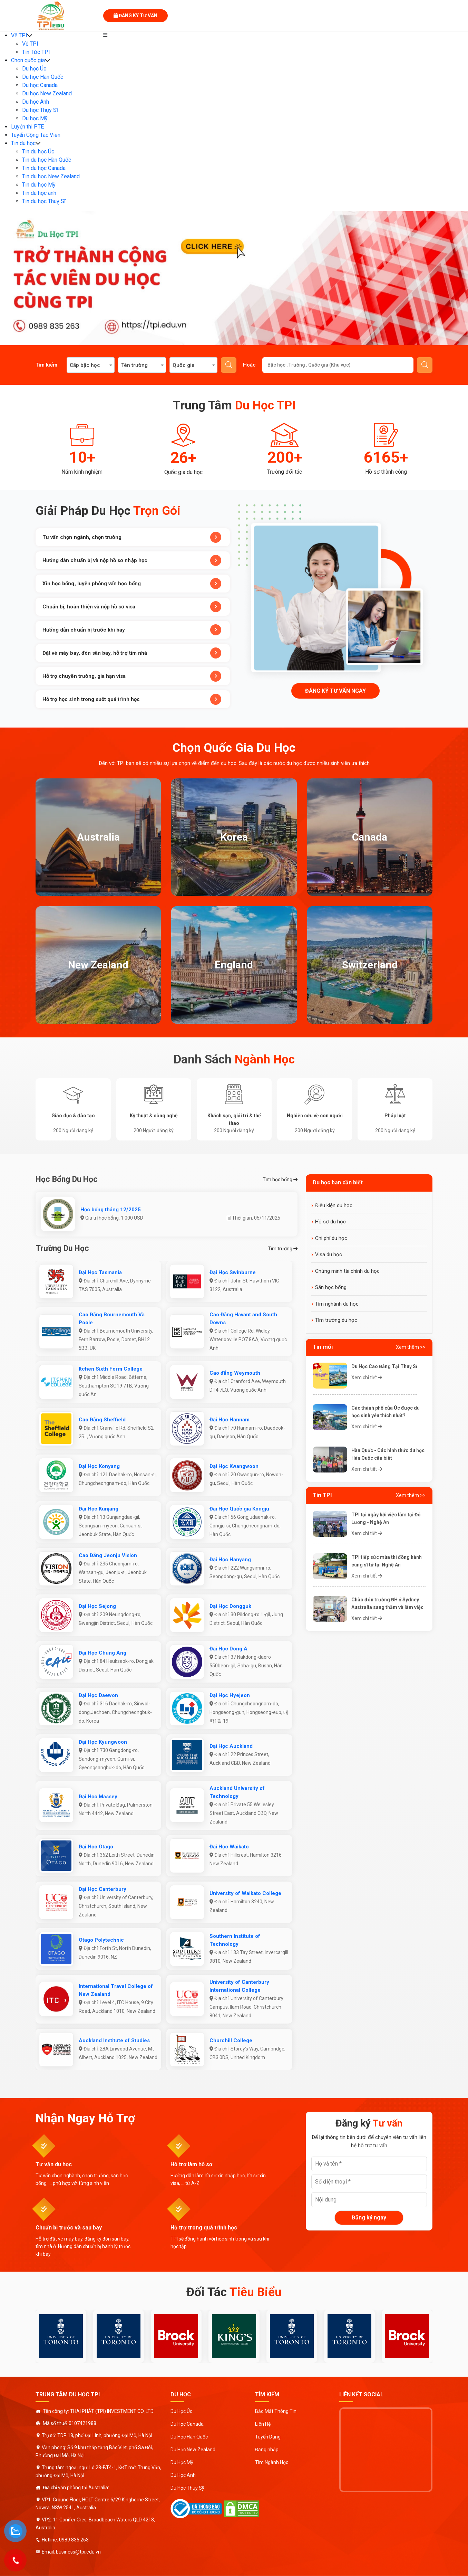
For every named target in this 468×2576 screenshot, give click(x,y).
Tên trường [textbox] (134, 365)
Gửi (424, 364)
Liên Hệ (263, 2424)
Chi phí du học (331, 1238)
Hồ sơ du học (330, 1222)
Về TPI (19, 35)
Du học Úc (34, 68)
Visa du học (328, 1254)
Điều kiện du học (333, 1205)
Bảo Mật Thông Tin (275, 2411)
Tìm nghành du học (337, 1304)
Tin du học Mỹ (39, 184)
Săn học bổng (331, 1287)
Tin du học (23, 143)
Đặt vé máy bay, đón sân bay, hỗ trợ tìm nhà (131, 653)
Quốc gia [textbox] (184, 365)
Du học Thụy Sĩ (40, 110)
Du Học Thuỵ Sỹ (187, 2488)
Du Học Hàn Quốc (189, 2437)
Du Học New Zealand (192, 2449)
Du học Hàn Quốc (42, 77)
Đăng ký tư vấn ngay (335, 691)
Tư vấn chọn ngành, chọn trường (131, 537)
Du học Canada (40, 85)
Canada (369, 837)
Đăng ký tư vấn (135, 15)
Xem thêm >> (411, 1347)
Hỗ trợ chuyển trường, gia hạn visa (131, 676)
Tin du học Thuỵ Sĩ (44, 201)
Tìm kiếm (228, 364)
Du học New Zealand (47, 93)
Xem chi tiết (366, 1377)
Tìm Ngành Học (271, 2462)
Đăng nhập (267, 2449)
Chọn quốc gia (28, 60)
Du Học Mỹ (181, 2462)
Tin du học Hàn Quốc (46, 160)
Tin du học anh (39, 193)
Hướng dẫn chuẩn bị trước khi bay (131, 629)
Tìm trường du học (336, 1320)
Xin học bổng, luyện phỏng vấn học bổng (131, 583)
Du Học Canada (187, 2424)
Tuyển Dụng (268, 2437)
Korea (234, 837)
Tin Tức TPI (36, 52)
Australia (98, 837)
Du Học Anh (183, 2475)
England (234, 965)
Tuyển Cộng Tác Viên (35, 135)
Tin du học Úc (38, 151)
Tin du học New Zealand (51, 176)
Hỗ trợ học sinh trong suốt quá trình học (131, 699)
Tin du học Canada (44, 168)
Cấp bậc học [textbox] (85, 365)
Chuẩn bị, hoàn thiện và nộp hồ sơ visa (131, 606)
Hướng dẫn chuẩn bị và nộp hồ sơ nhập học (131, 560)
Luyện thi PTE (27, 126)
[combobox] (91, 365)
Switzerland (370, 965)
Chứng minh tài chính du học (347, 1271)
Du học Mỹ (35, 118)
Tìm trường (283, 1248)
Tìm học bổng (280, 1179)
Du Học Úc (181, 2411)
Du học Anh (35, 101)
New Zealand (98, 965)
